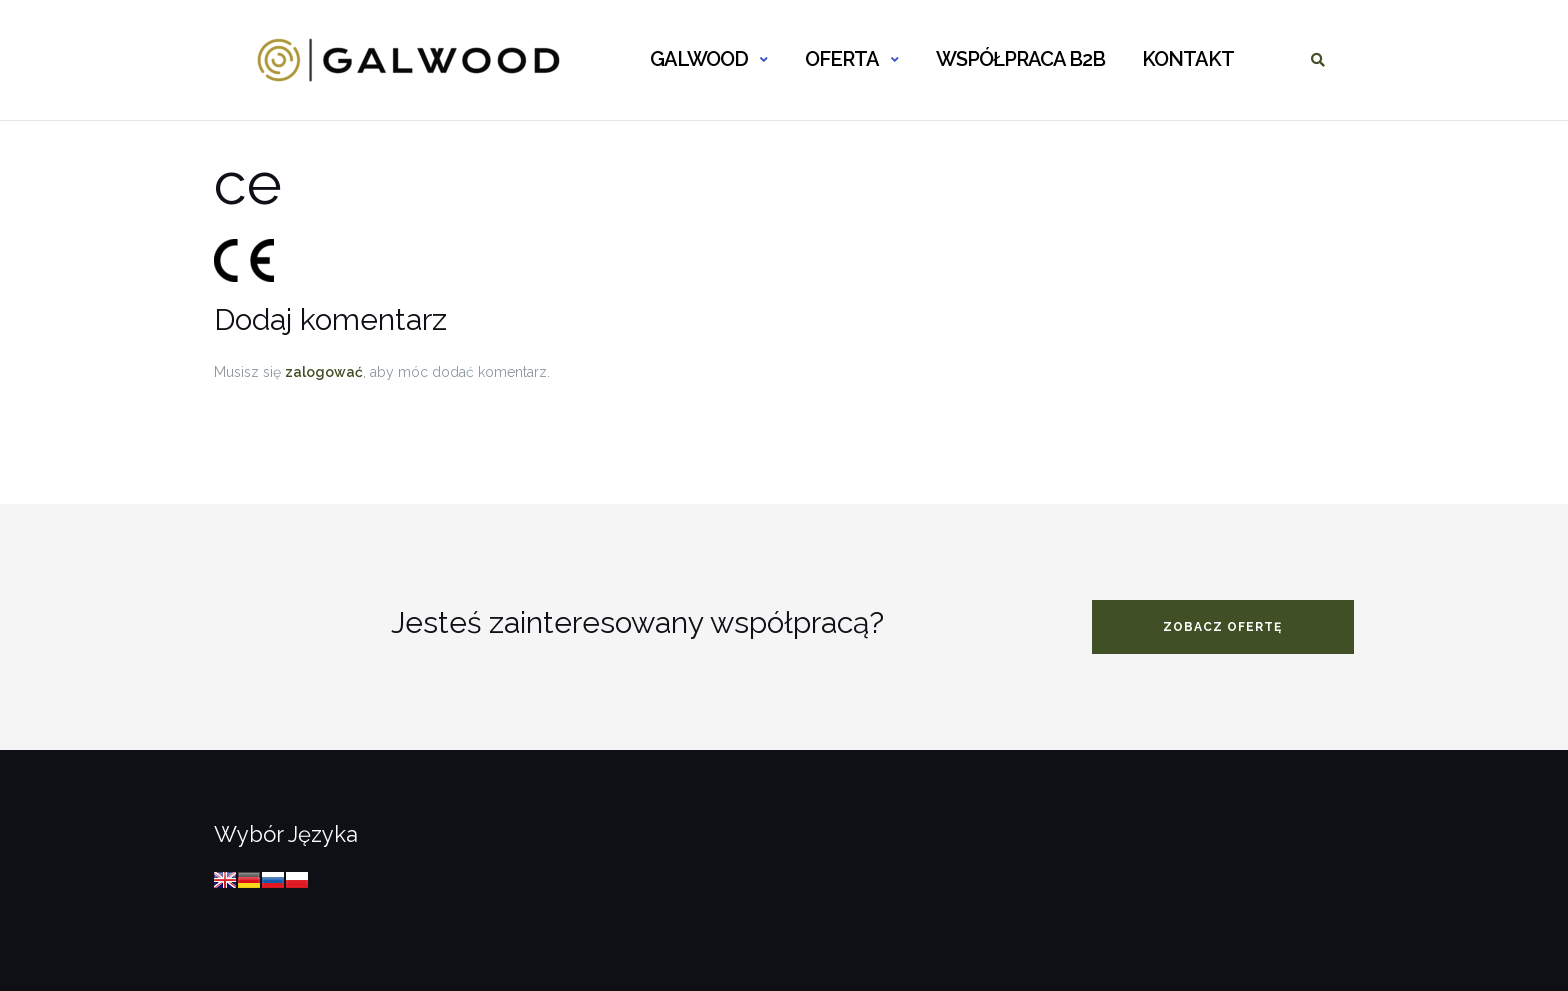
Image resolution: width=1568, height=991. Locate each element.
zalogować (324, 372)
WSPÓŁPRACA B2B (1020, 59)
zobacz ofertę (1222, 627)
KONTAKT (1188, 59)
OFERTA (842, 59)
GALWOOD (699, 59)
